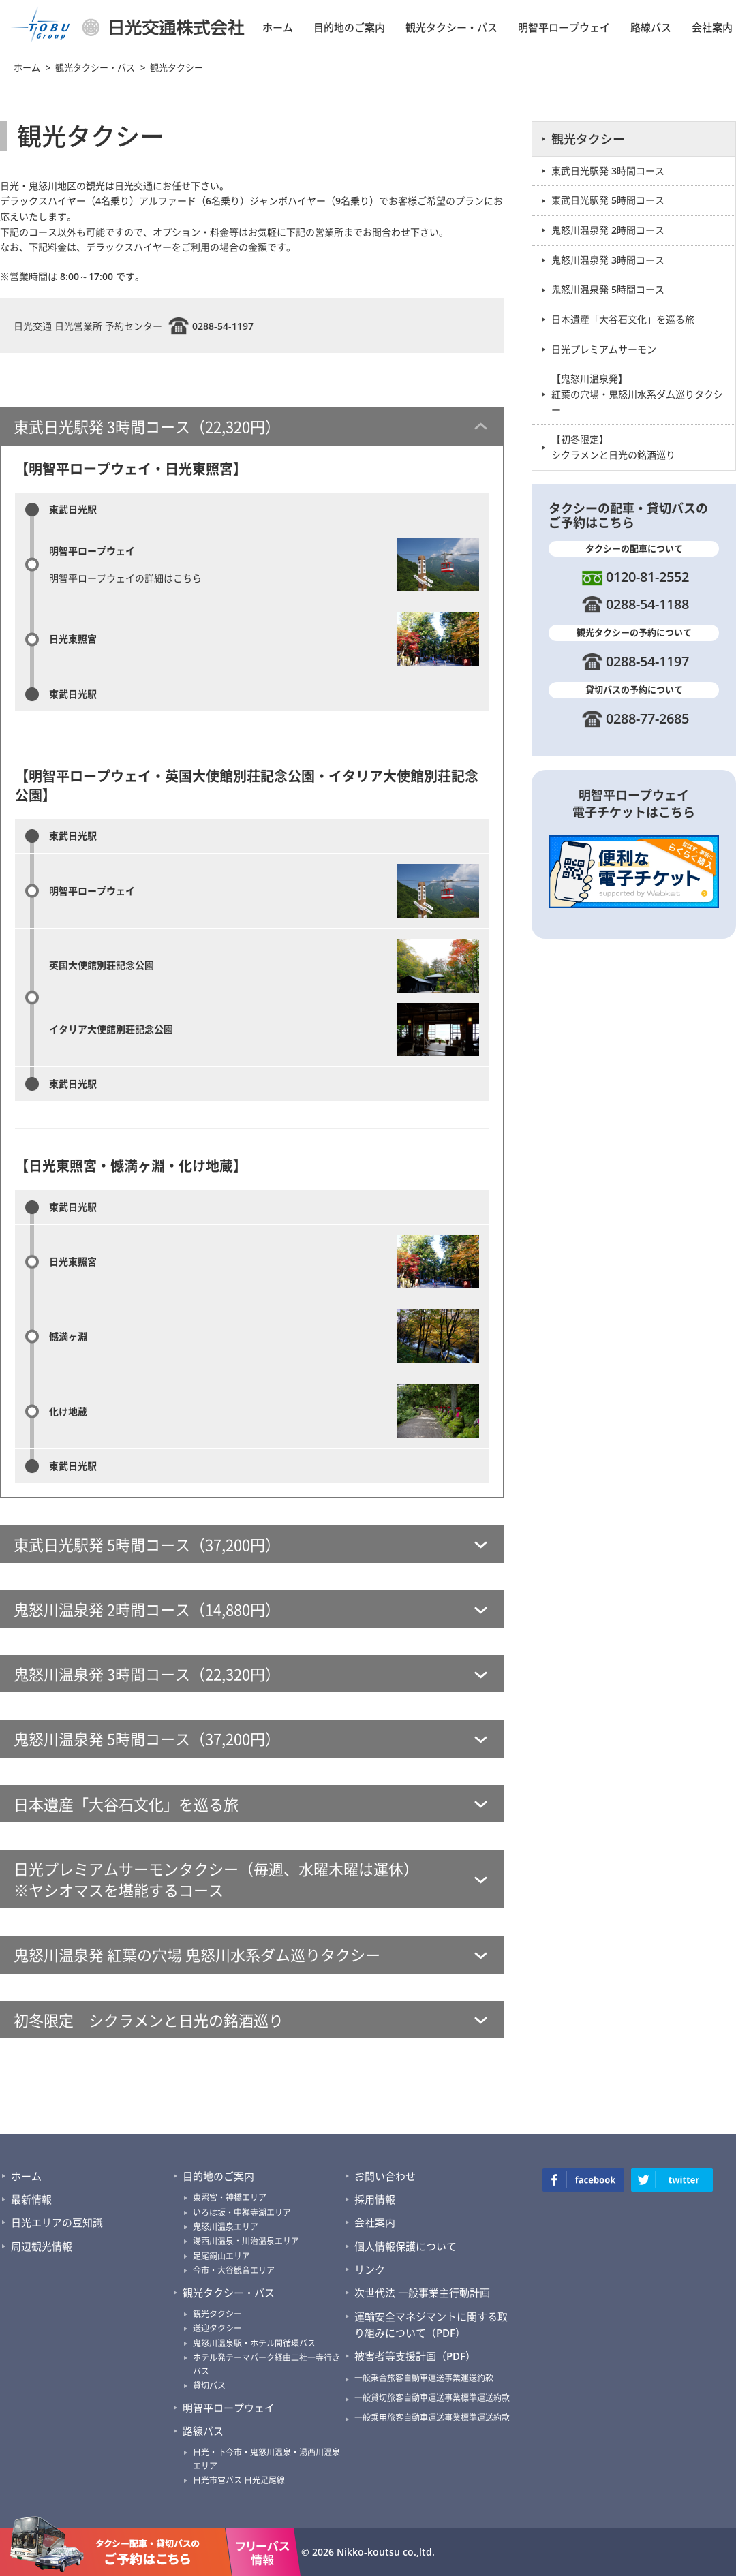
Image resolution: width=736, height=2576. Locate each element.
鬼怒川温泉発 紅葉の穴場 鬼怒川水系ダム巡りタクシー (197, 1954)
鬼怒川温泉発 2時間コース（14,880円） (147, 1608)
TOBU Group (41, 27)
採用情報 (374, 2199)
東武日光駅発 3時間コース (607, 170)
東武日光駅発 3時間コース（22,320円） (147, 426)
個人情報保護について (405, 2246)
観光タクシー (588, 138)
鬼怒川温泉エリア (225, 2227)
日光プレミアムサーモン (603, 349)
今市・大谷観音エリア (234, 2270)
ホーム (277, 27)
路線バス (650, 27)
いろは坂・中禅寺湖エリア (242, 2212)
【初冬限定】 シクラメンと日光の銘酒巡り (613, 447)
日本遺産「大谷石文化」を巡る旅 (126, 1803)
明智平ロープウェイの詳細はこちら (125, 578)
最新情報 (31, 2199)
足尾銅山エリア (221, 2256)
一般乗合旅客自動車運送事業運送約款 (423, 2378)
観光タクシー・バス (451, 27)
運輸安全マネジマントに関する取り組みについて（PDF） (431, 2325)
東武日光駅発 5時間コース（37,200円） (147, 1544)
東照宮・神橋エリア (229, 2197)
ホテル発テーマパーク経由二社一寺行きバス (266, 2364)
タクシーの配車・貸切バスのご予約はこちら (116, 2545)
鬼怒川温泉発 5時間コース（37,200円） (147, 1738)
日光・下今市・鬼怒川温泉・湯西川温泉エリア (266, 2459)
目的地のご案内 (349, 27)
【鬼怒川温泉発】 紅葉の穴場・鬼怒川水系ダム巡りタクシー (637, 394)
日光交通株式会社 (163, 27)
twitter (672, 2180)
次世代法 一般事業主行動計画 (422, 2292)
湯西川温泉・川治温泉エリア (246, 2241)
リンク (369, 2269)
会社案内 (712, 27)
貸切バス (209, 2385)
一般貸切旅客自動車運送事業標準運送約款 (432, 2398)
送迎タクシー (217, 2328)
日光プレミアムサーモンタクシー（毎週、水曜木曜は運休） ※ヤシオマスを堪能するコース (216, 1879)
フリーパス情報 (263, 2545)
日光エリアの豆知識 (57, 2222)
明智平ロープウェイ (564, 27)
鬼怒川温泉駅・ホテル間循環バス (254, 2343)
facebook (583, 2180)
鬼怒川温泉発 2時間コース (607, 229)
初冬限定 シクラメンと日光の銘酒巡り (148, 2019)
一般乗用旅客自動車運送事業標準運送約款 (432, 2417)
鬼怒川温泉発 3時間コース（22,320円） (147, 1673)
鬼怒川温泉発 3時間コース (607, 259)
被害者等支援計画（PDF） (415, 2356)
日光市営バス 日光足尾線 (239, 2480)
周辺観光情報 (41, 2246)
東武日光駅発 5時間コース (607, 199)
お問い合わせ (385, 2176)
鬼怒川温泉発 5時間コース (607, 289)
